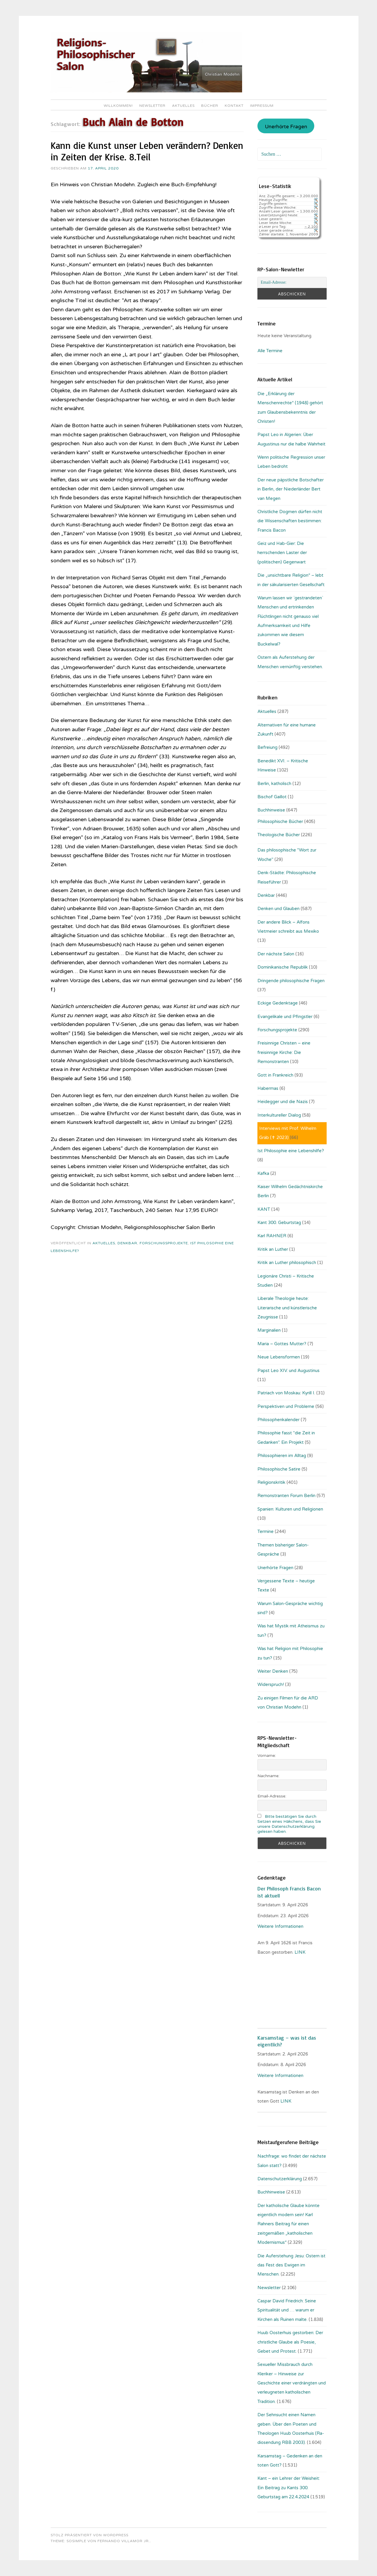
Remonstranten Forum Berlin (286, 1495)
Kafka (263, 1173)
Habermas (267, 1088)
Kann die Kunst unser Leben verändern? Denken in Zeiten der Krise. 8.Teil (147, 151)
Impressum (262, 106)
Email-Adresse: (271, 1796)
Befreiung (267, 747)
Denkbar (127, 1243)
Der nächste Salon (275, 954)
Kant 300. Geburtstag (279, 1222)
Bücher (209, 106)
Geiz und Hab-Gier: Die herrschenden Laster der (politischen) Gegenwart (282, 553)
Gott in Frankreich (275, 1075)
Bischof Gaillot (272, 796)
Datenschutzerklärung (279, 2178)
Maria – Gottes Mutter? (281, 1343)
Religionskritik (271, 1482)
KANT (263, 1209)
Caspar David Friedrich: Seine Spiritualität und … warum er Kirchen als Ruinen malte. (286, 2310)
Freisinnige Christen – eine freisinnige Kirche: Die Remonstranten (283, 1052)
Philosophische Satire (278, 1469)
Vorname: (266, 1755)
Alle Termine (269, 350)
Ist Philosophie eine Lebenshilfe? (290, 1150)
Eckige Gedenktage (277, 1003)
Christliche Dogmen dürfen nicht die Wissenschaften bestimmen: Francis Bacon (289, 521)
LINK (286, 2101)
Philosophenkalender (278, 1419)
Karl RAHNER (271, 1235)
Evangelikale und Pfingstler (284, 1016)
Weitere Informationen (280, 1926)
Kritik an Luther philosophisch (286, 1262)
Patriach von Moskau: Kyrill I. (286, 1393)
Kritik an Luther (272, 1249)
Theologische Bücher (278, 834)
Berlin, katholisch (274, 783)
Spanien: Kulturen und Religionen (290, 1509)
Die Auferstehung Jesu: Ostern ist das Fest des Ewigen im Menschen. (291, 2265)
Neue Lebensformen (278, 1357)
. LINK (299, 1952)
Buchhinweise (271, 810)
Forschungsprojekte (164, 1243)
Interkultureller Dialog (279, 1115)
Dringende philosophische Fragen (291, 980)
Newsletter (152, 106)
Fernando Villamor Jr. (123, 2541)
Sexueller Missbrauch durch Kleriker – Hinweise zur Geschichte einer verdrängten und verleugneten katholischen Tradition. (291, 2383)
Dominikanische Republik (282, 967)
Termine (265, 1531)
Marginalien (269, 1330)
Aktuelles (183, 106)
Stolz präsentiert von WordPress (89, 2535)
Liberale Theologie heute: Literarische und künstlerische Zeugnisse (287, 1308)
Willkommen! (118, 106)
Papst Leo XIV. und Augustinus (288, 1370)
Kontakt (234, 106)
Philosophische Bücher (280, 821)
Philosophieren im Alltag (281, 1455)
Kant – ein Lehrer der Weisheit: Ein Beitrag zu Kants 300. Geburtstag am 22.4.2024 (288, 2487)
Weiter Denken (272, 1671)
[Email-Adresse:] (291, 282)
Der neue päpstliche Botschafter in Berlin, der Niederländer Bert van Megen (290, 489)
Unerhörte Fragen (286, 127)
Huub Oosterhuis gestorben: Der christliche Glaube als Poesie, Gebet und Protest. (290, 2342)
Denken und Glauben (278, 908)
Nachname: (268, 1775)
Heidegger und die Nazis (282, 1101)
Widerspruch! (270, 1684)
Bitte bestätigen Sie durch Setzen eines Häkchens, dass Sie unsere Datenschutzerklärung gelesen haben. (289, 1824)
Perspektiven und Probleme (285, 1406)
